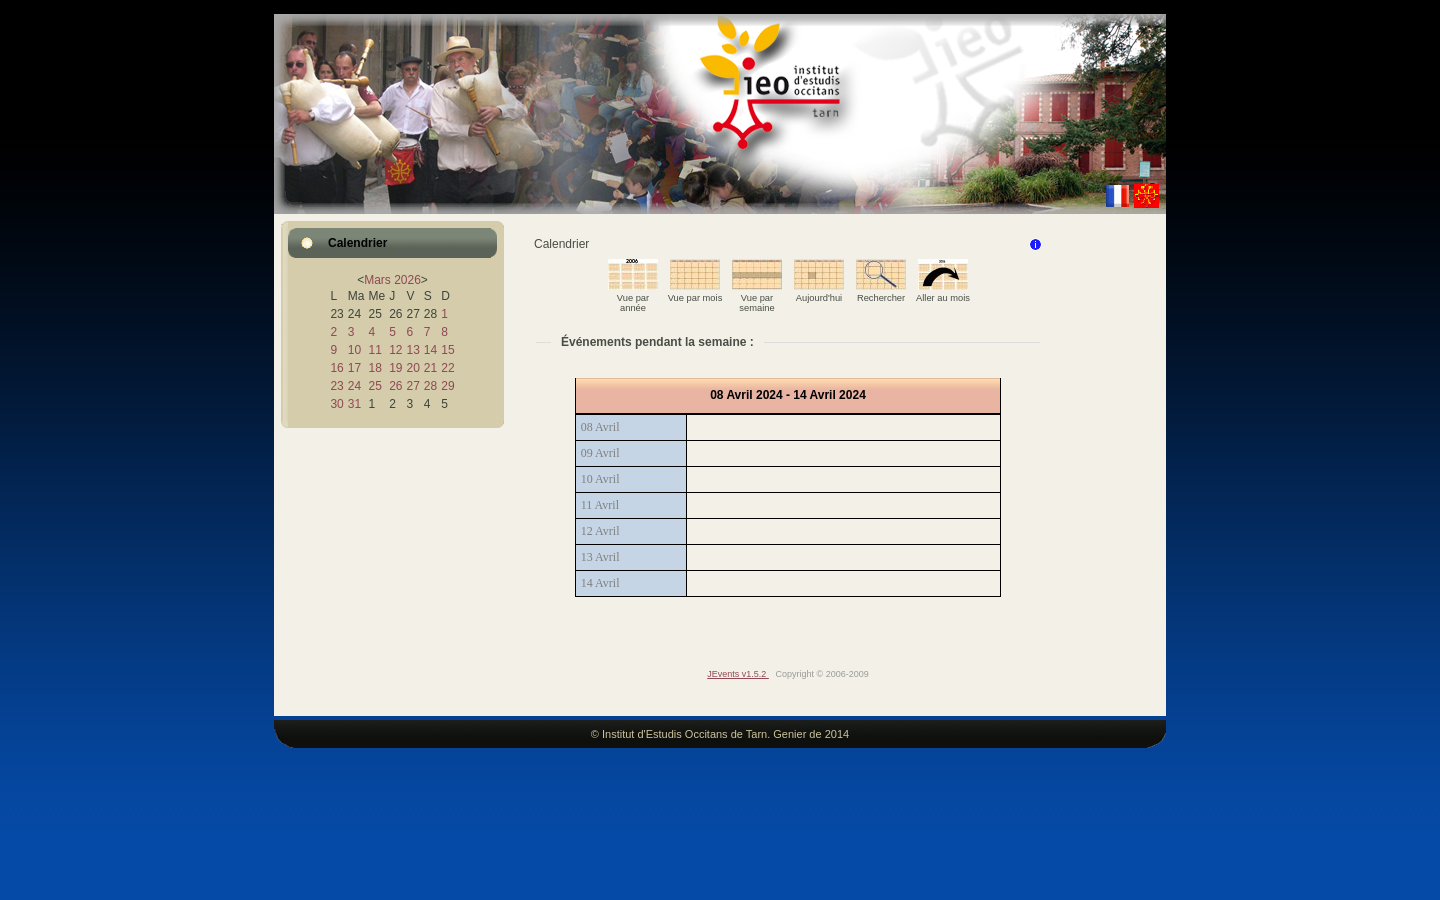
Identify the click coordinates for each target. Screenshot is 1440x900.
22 (447, 368)
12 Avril (600, 531)
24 (354, 386)
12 (395, 350)
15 (447, 350)
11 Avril (600, 505)
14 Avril (600, 583)
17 (354, 368)
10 (354, 350)
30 (336, 404)
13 (412, 350)
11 (374, 350)
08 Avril (600, 427)
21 (430, 368)
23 (336, 386)
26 (395, 386)
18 (374, 368)
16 (336, 368)
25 (374, 386)
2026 (407, 280)
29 (447, 386)
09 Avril (600, 453)
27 (412, 386)
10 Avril (600, 479)
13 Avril (600, 557)
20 (412, 368)
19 (395, 368)
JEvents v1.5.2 (738, 674)
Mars (377, 280)
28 (430, 386)
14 (430, 350)
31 (354, 404)
